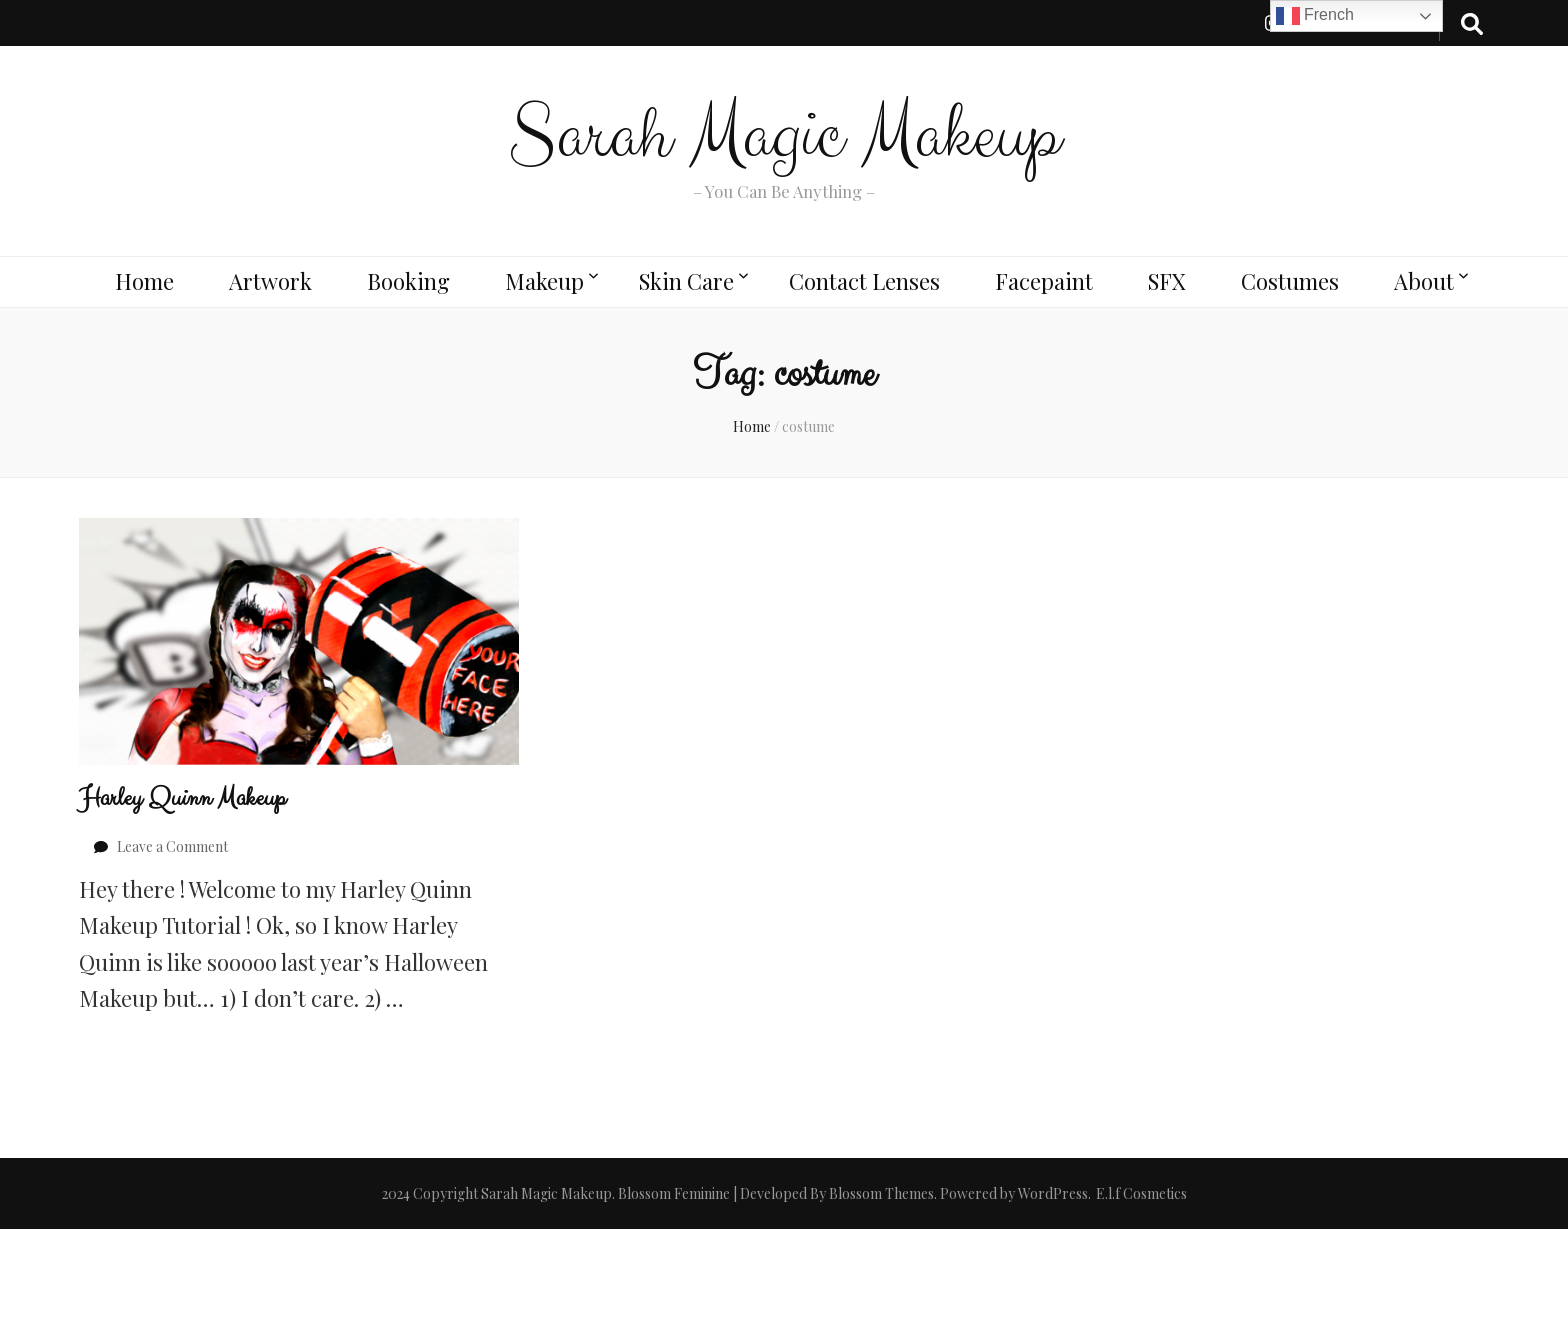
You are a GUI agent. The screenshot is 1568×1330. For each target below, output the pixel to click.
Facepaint (1044, 281)
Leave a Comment (172, 846)
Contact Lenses (864, 281)
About (1424, 281)
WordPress (1053, 1193)
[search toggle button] (1472, 23)
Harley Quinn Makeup (182, 798)
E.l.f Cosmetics (1141, 1193)
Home (144, 281)
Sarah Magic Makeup (784, 136)
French (1315, 16)
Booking (408, 281)
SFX (1167, 281)
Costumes (1290, 281)
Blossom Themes (881, 1193)
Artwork (270, 281)
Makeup (544, 281)
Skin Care (686, 281)
